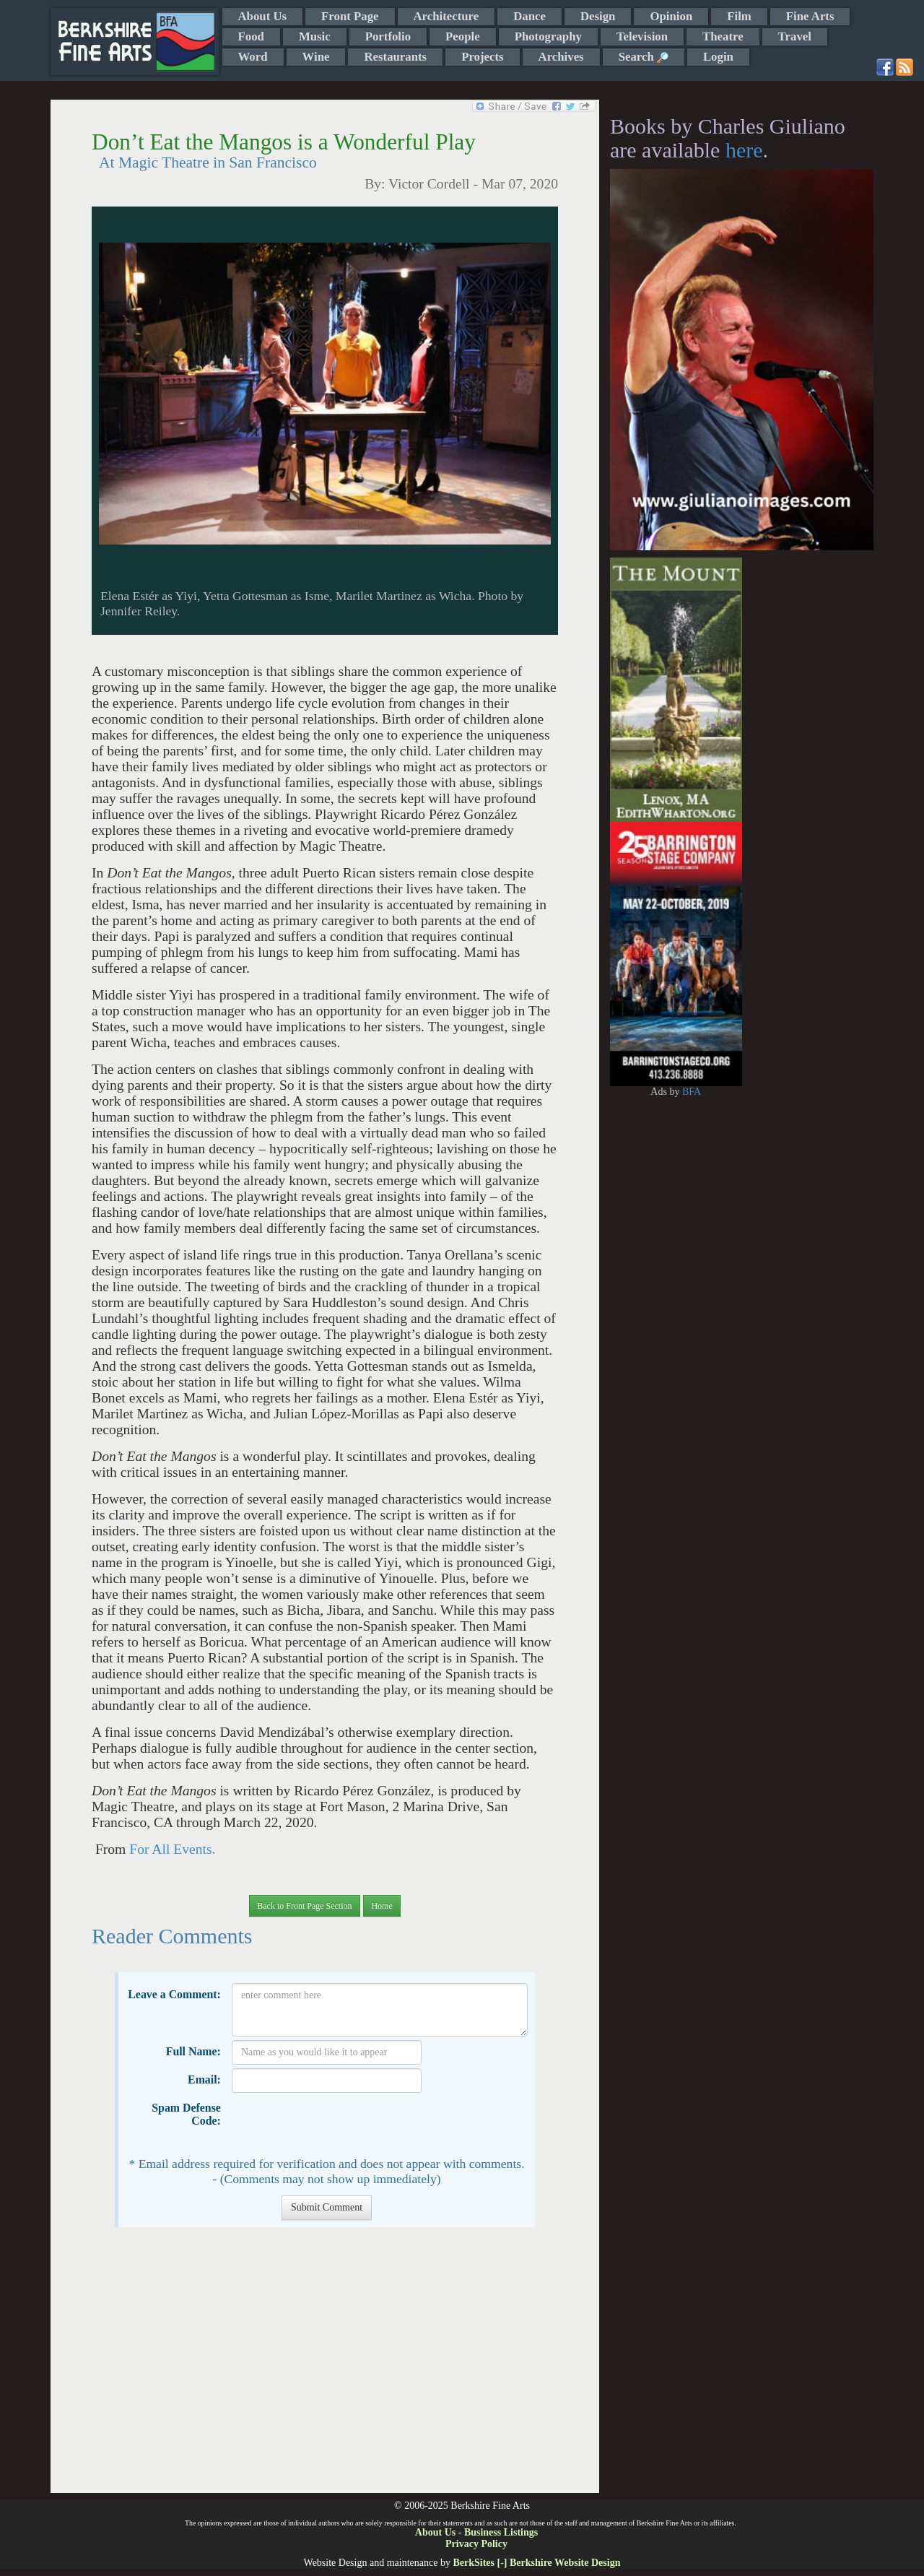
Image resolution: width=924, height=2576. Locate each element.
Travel (794, 36)
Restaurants (395, 57)
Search (643, 57)
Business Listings (501, 2532)
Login (718, 57)
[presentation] (341, 2124)
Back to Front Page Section (304, 1906)
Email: (204, 2079)
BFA (691, 1091)
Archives (561, 57)
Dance (529, 16)
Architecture (446, 16)
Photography (548, 36)
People (462, 36)
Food (251, 36)
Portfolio (388, 36)
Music (315, 36)
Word (253, 57)
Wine (316, 57)
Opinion (671, 16)
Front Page (349, 16)
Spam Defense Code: (186, 2114)
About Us (262, 16)
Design (597, 16)
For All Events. (172, 1849)
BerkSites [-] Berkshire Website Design (536, 2562)
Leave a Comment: (174, 1994)
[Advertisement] (324, 2367)
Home (381, 1906)
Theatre (723, 36)
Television (642, 36)
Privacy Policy (476, 2543)
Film (739, 16)
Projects (482, 57)
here (744, 150)
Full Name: (193, 2051)
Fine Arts (810, 16)
